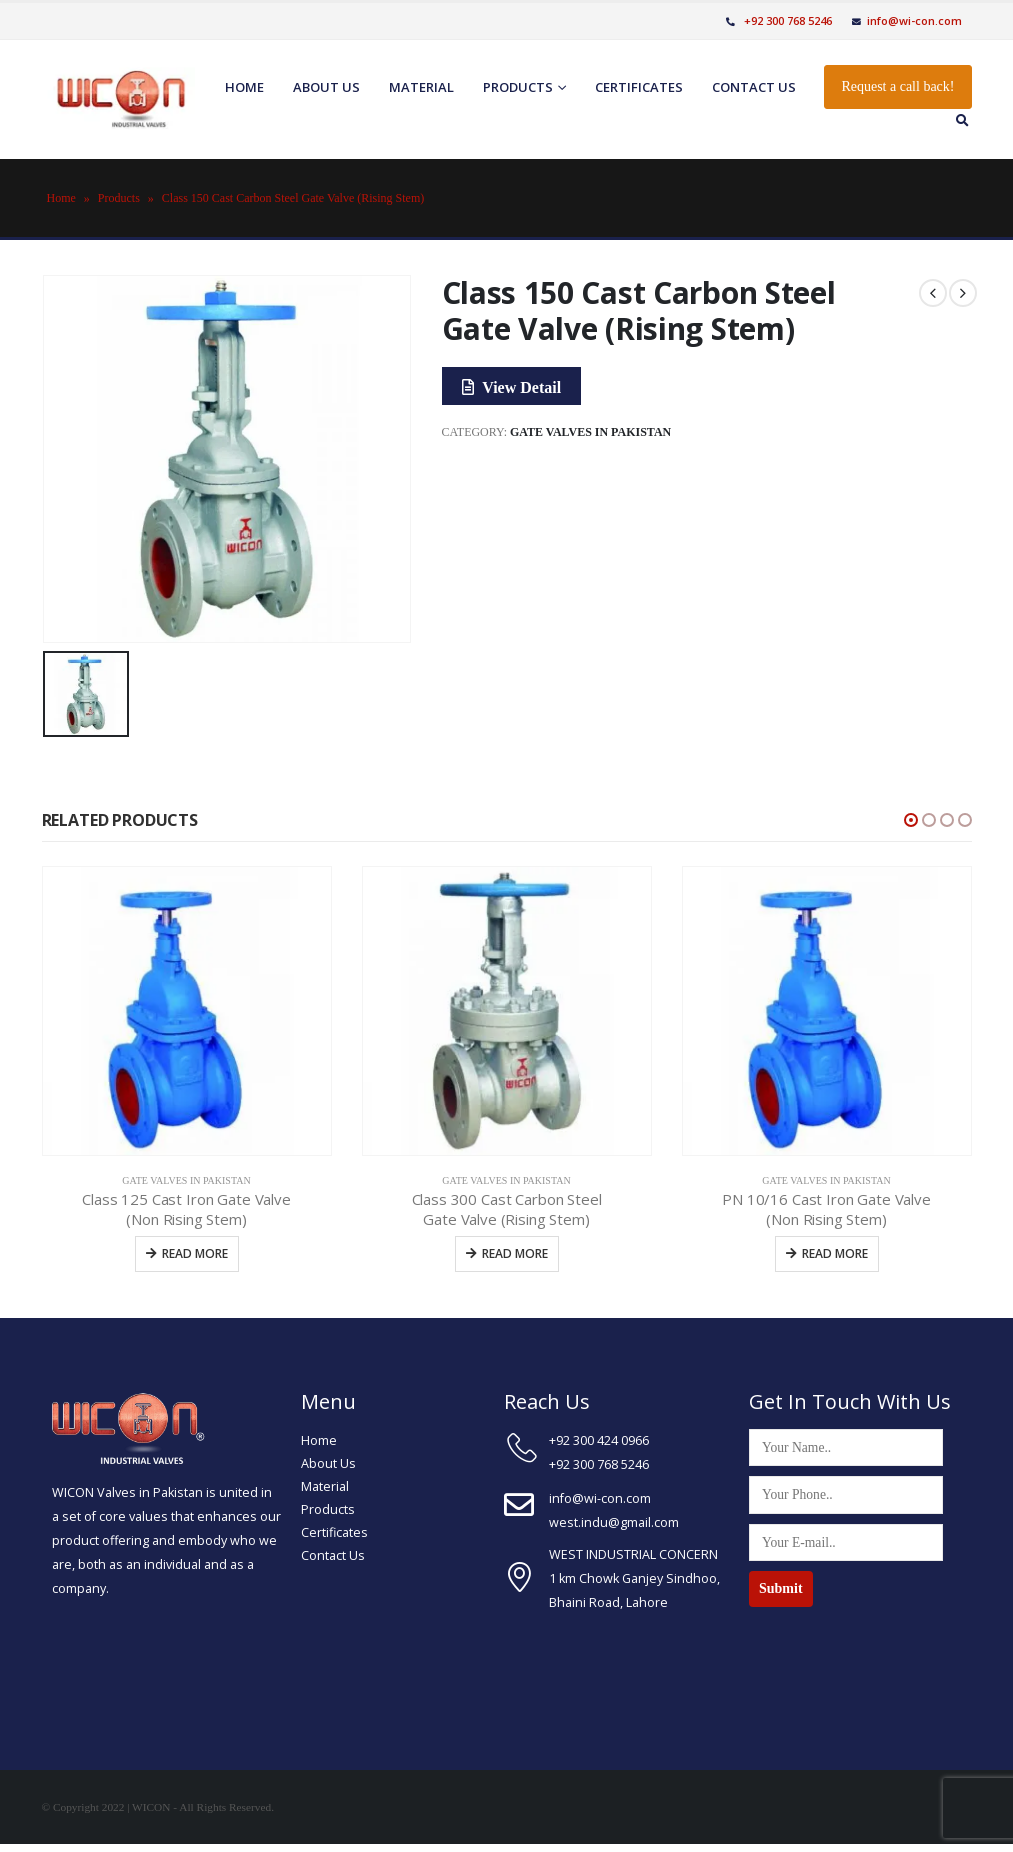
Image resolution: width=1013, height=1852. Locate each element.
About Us (328, 1463)
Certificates (639, 87)
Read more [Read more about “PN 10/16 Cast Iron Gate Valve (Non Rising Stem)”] (835, 1253)
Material (421, 87)
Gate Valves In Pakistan (590, 432)
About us (326, 87)
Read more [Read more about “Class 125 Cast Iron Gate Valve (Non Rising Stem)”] (195, 1253)
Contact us (754, 87)
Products (518, 87)
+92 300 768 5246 (779, 20)
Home (244, 87)
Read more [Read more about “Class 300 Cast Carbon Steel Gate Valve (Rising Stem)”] (515, 1253)
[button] (911, 820)
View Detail (512, 387)
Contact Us (333, 1555)
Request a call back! (897, 86)
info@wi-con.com (907, 20)
